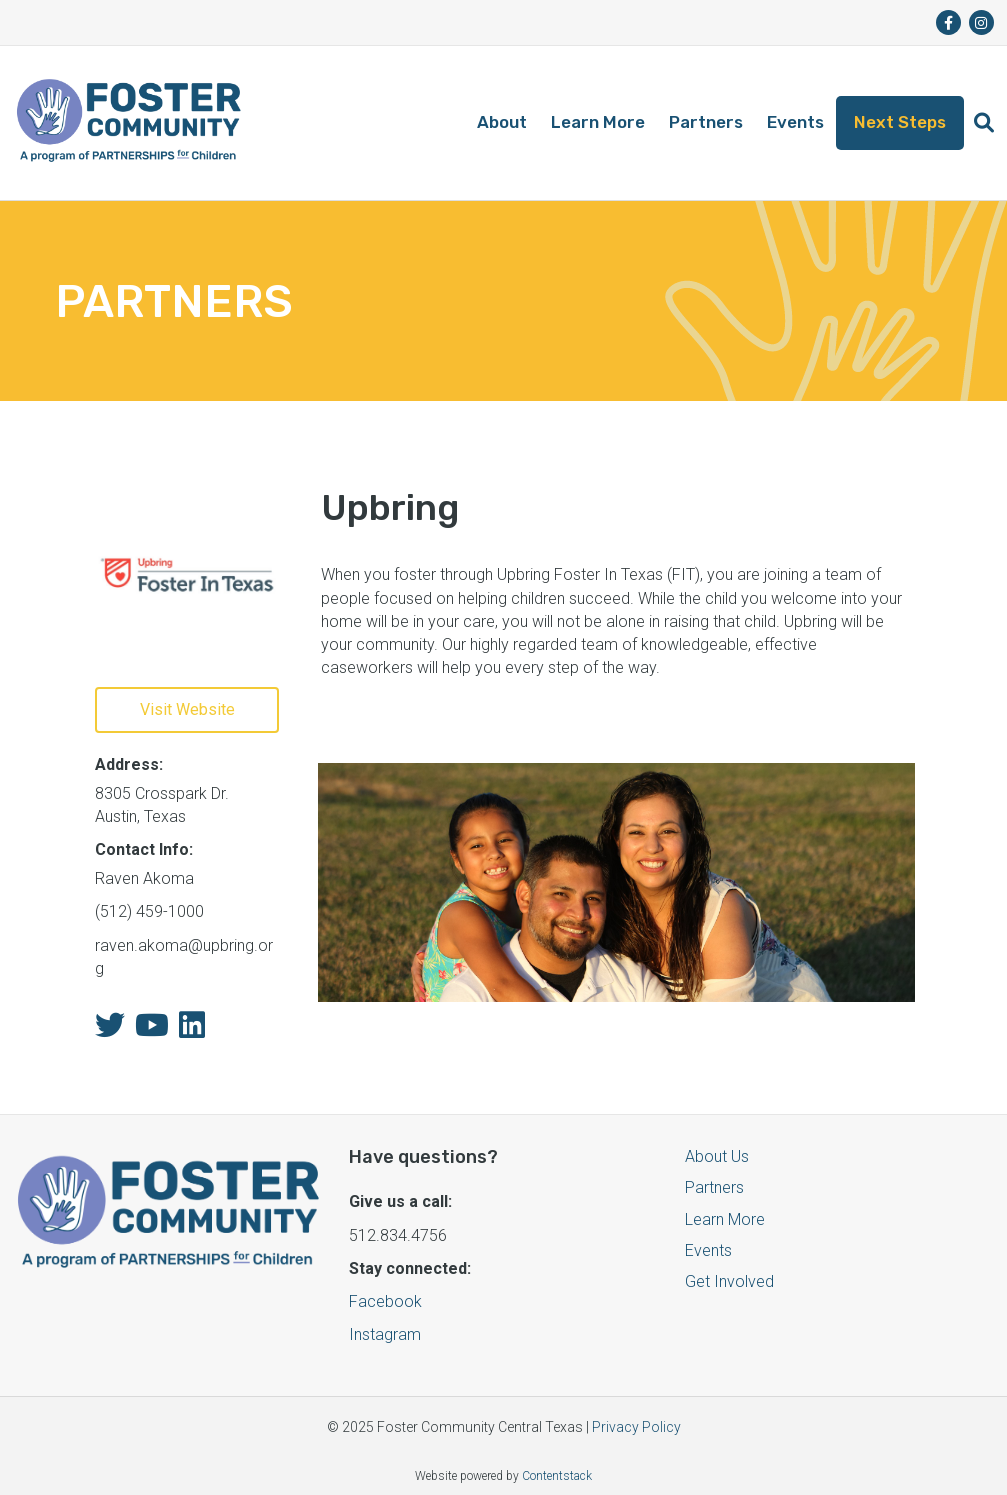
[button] (984, 123)
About (502, 122)
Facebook (385, 1301)
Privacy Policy (636, 1427)
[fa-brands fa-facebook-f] (948, 22)
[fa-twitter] (110, 1030)
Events (795, 122)
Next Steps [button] (900, 122)
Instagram (385, 1334)
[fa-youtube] (152, 1030)
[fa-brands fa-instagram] (981, 22)
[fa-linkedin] (192, 1030)
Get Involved (729, 1281)
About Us (717, 1156)
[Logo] (128, 123)
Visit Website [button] (187, 709)
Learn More (598, 122)
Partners (706, 122)
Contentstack (557, 1476)
